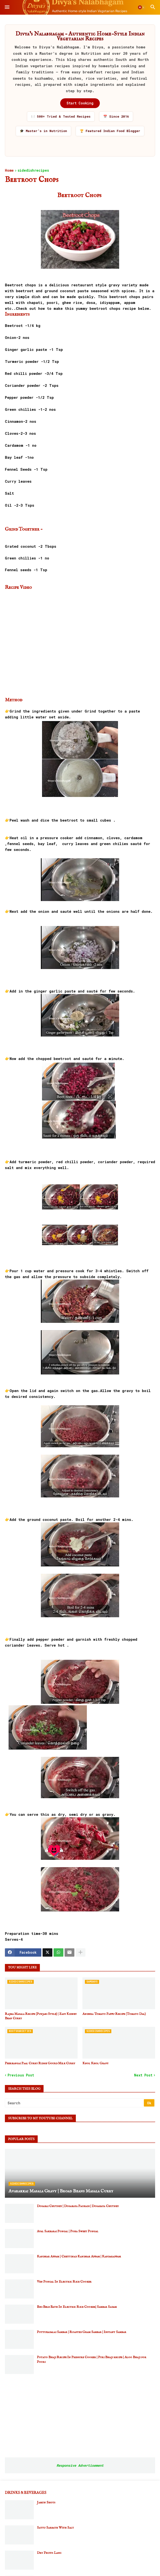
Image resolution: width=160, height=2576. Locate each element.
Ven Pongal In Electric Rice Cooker (64, 2281)
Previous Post (21, 2075)
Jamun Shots (46, 2502)
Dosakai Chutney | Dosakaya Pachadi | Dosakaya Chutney (78, 2206)
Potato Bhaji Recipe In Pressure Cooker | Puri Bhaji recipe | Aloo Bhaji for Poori (91, 2359)
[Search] (75, 2103)
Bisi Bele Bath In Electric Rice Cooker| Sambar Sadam (77, 2307)
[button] (6, 7)
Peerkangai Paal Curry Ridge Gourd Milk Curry (40, 2063)
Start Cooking (80, 103)
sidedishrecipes (33, 171)
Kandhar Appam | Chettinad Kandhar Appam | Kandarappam (79, 2256)
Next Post (143, 2075)
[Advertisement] (80, 2415)
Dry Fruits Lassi (49, 2553)
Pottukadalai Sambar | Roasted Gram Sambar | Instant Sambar (81, 2332)
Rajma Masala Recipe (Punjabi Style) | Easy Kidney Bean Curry (41, 2016)
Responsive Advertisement (80, 2465)
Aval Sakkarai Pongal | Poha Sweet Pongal (67, 2231)
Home (9, 171)
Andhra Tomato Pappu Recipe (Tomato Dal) (114, 2014)
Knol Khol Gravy (95, 2063)
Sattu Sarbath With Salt (55, 2527)
